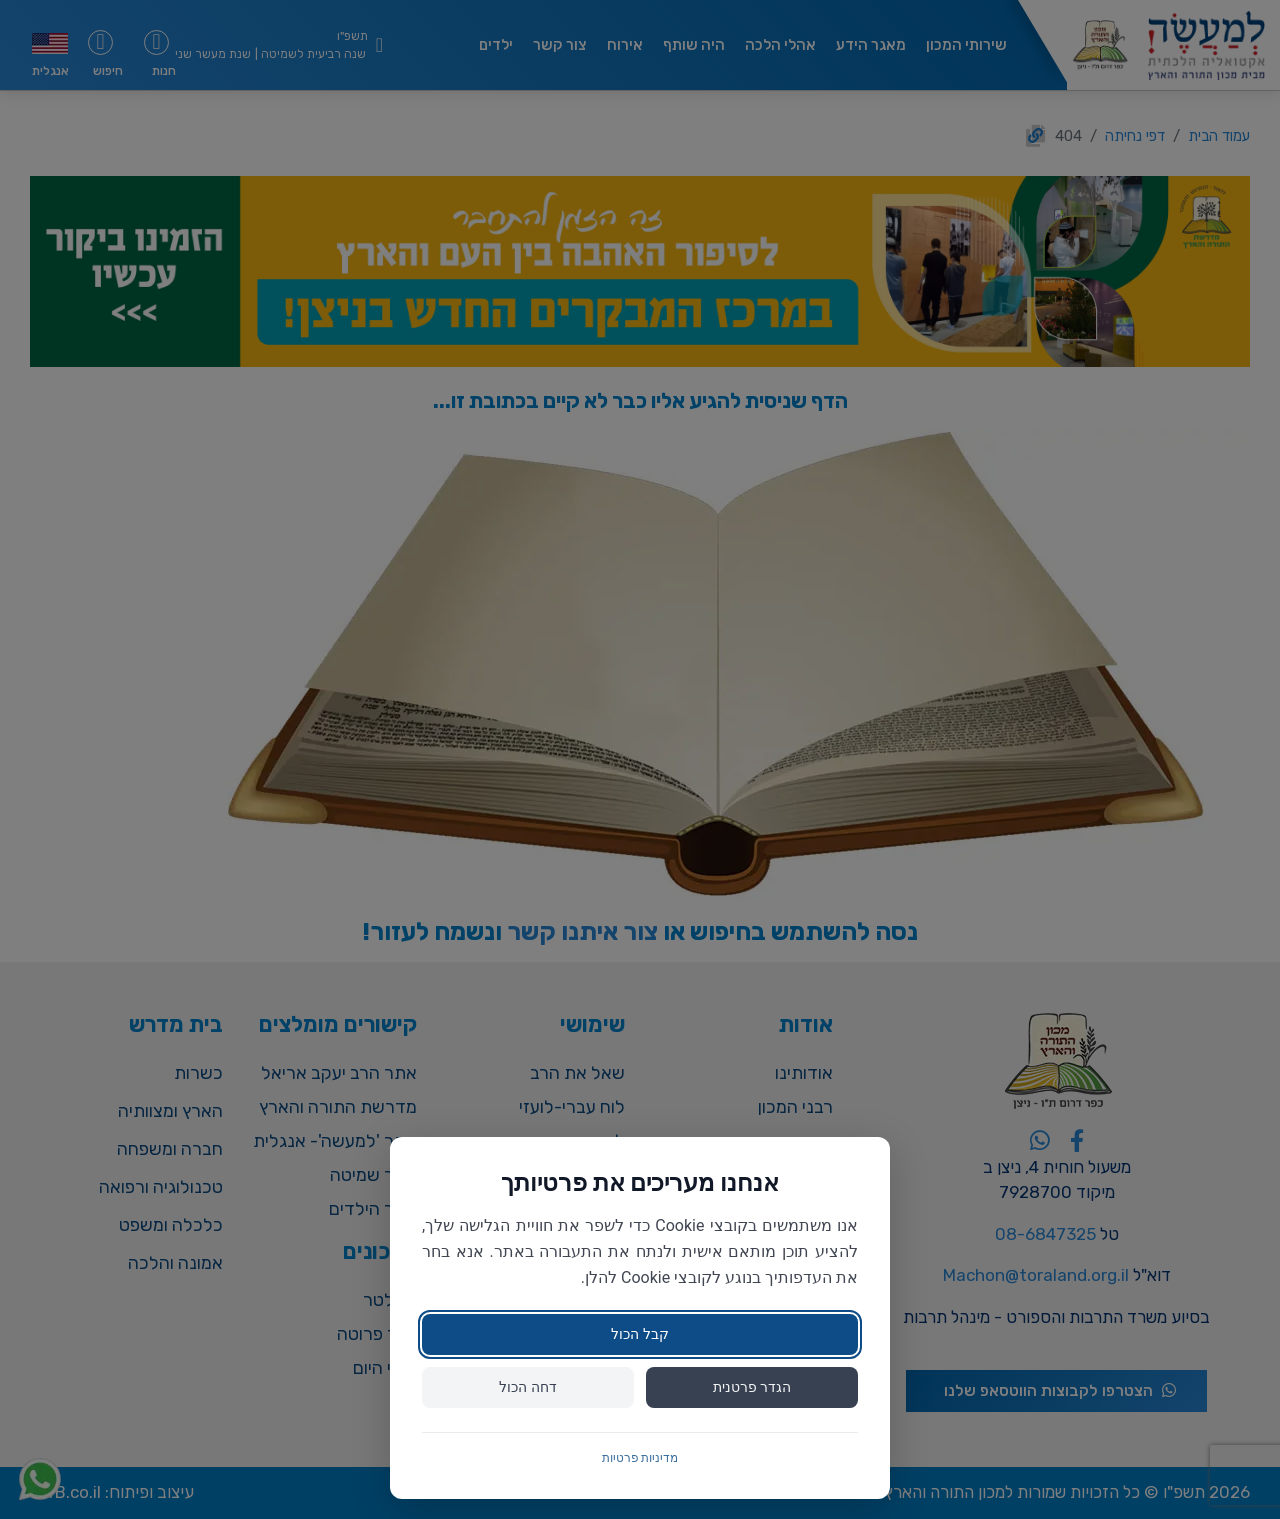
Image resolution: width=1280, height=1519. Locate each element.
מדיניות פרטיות (640, 1458)
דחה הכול (527, 1387)
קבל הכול (639, 1334)
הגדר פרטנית (752, 1387)
